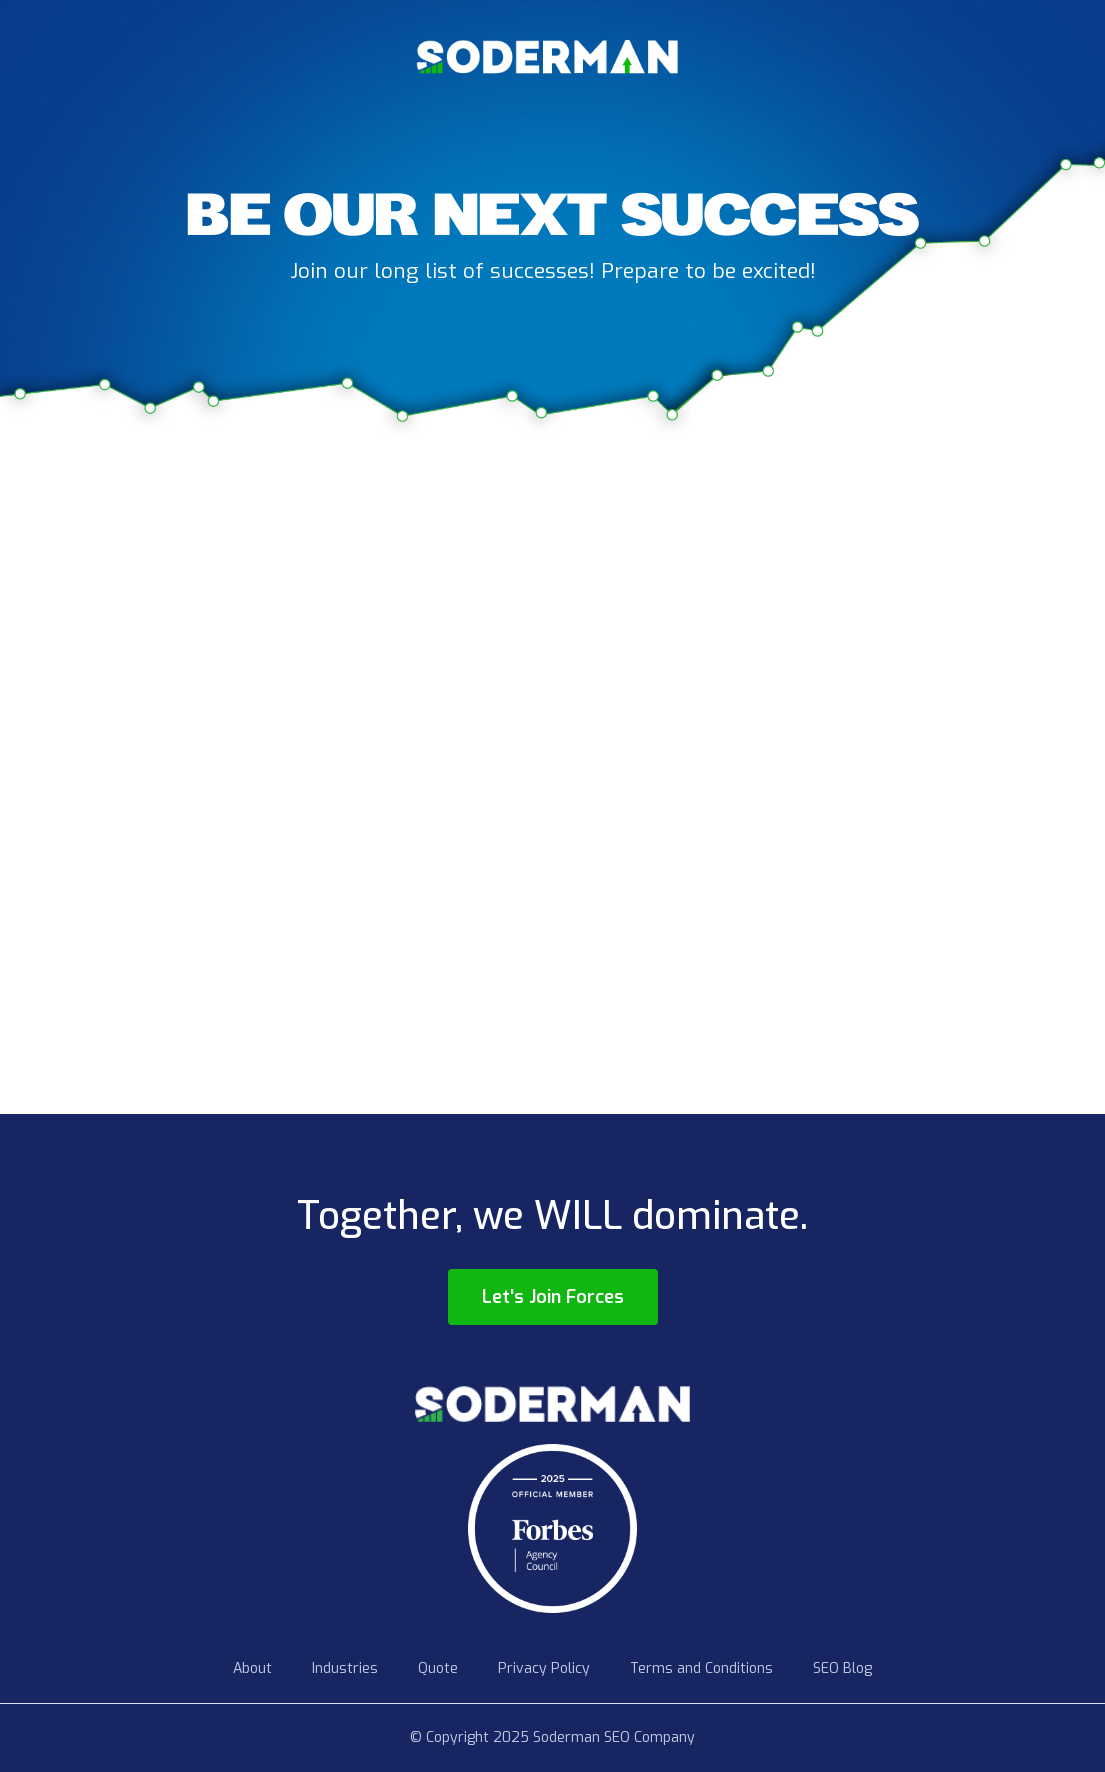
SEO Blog (842, 1668)
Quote (438, 1668)
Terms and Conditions (701, 1668)
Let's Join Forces (553, 1297)
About (252, 1668)
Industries (345, 1668)
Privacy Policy (544, 1668)
